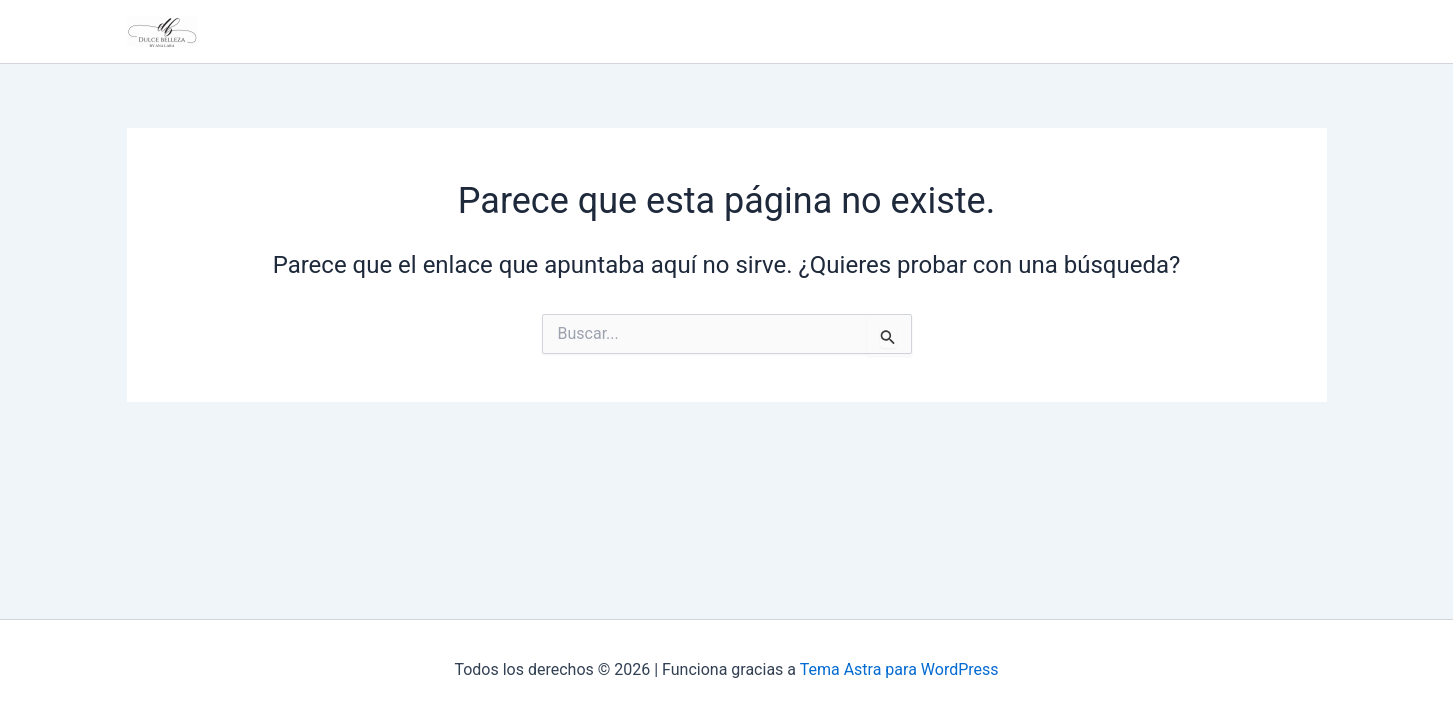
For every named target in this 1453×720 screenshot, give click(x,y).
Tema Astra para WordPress (899, 669)
